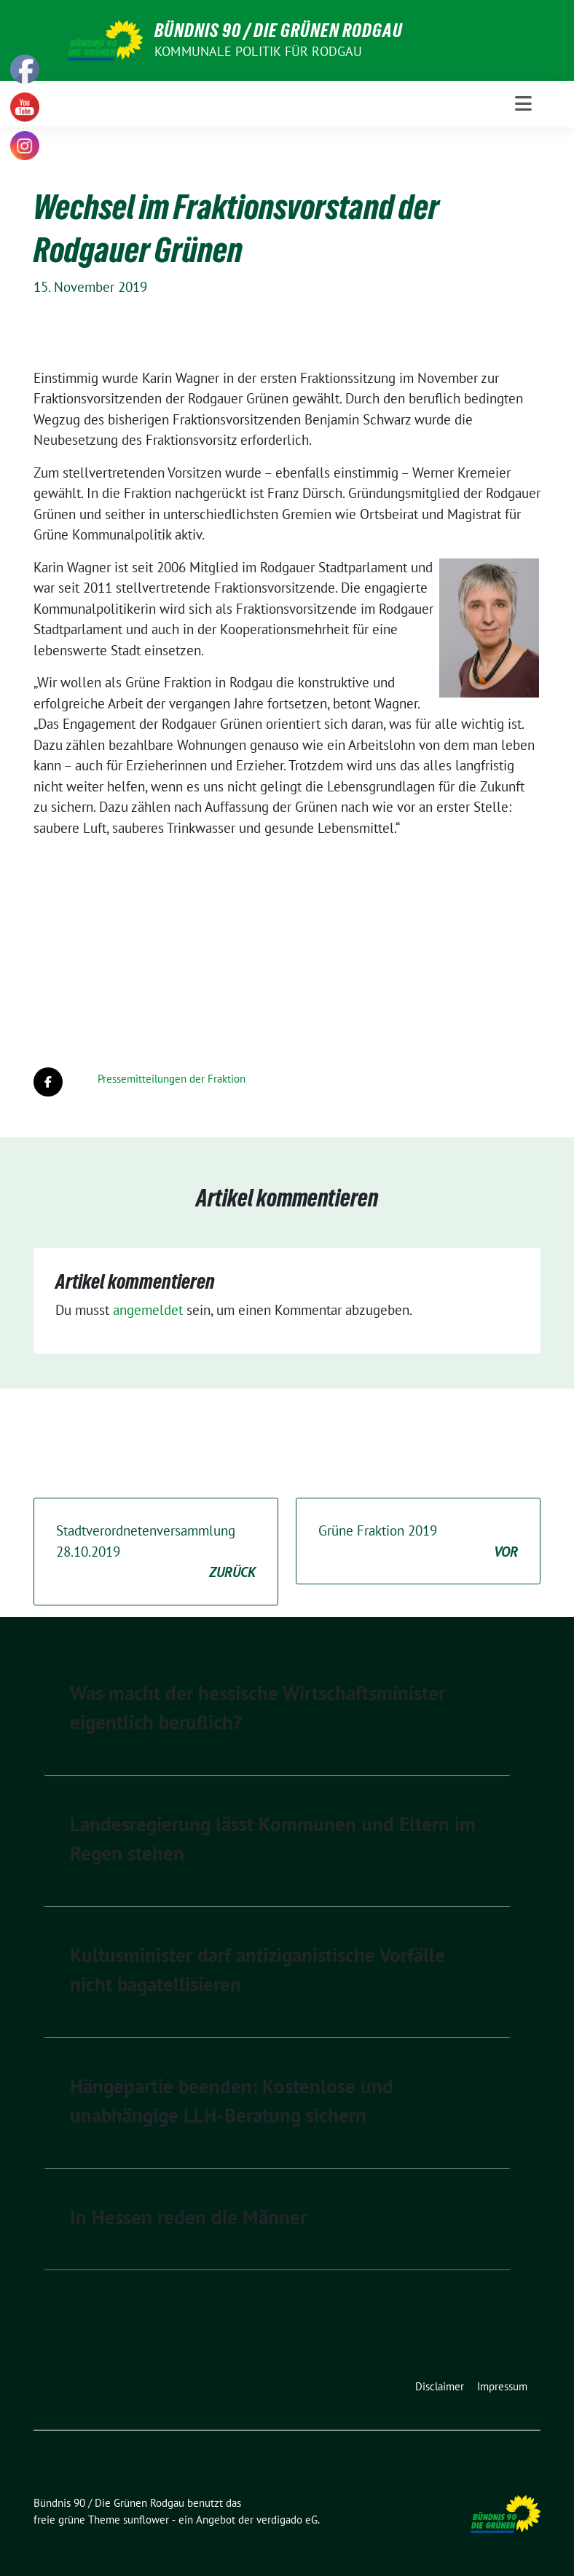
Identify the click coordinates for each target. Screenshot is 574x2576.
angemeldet (148, 1310)
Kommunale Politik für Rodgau (258, 51)
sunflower (146, 2519)
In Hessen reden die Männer (188, 2217)
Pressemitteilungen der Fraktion (171, 1079)
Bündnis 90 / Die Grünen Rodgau (278, 31)
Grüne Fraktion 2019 (418, 1542)
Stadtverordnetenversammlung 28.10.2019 (156, 1552)
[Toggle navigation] (523, 103)
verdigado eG (287, 2519)
